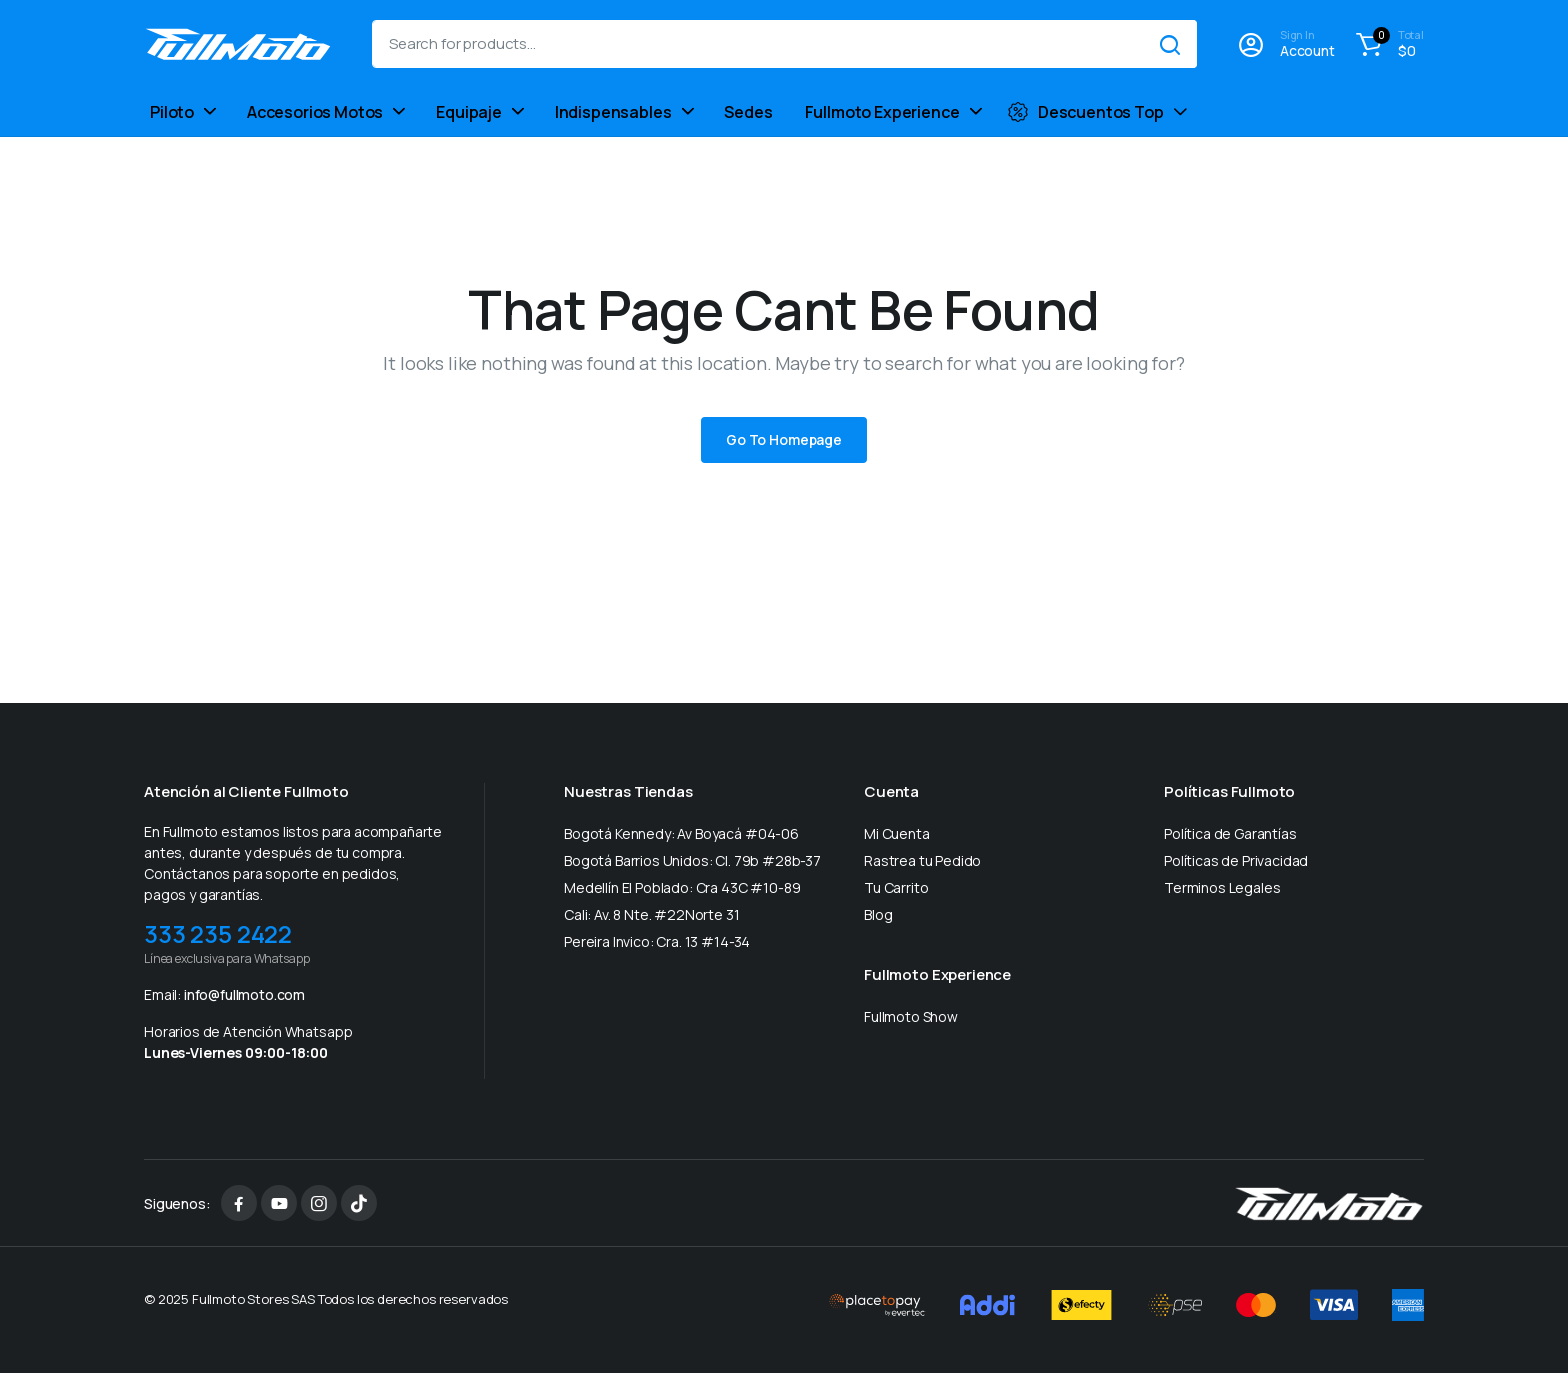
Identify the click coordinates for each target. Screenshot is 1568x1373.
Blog (878, 914)
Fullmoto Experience (882, 112)
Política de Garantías (1230, 833)
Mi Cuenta (897, 833)
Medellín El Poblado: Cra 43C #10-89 (682, 887)
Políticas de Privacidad (1236, 860)
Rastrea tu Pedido (922, 860)
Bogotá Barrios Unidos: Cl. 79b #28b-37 (692, 860)
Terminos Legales (1222, 887)
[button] (1387, 44)
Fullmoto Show (911, 1016)
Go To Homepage (784, 439)
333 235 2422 (218, 933)
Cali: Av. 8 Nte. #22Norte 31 (652, 914)
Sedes (748, 112)
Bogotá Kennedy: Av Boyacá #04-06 (681, 833)
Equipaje (469, 112)
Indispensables (613, 112)
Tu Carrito (896, 887)
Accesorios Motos (315, 112)
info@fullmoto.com (244, 994)
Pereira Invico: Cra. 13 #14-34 (657, 941)
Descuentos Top (1085, 112)
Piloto (172, 112)
